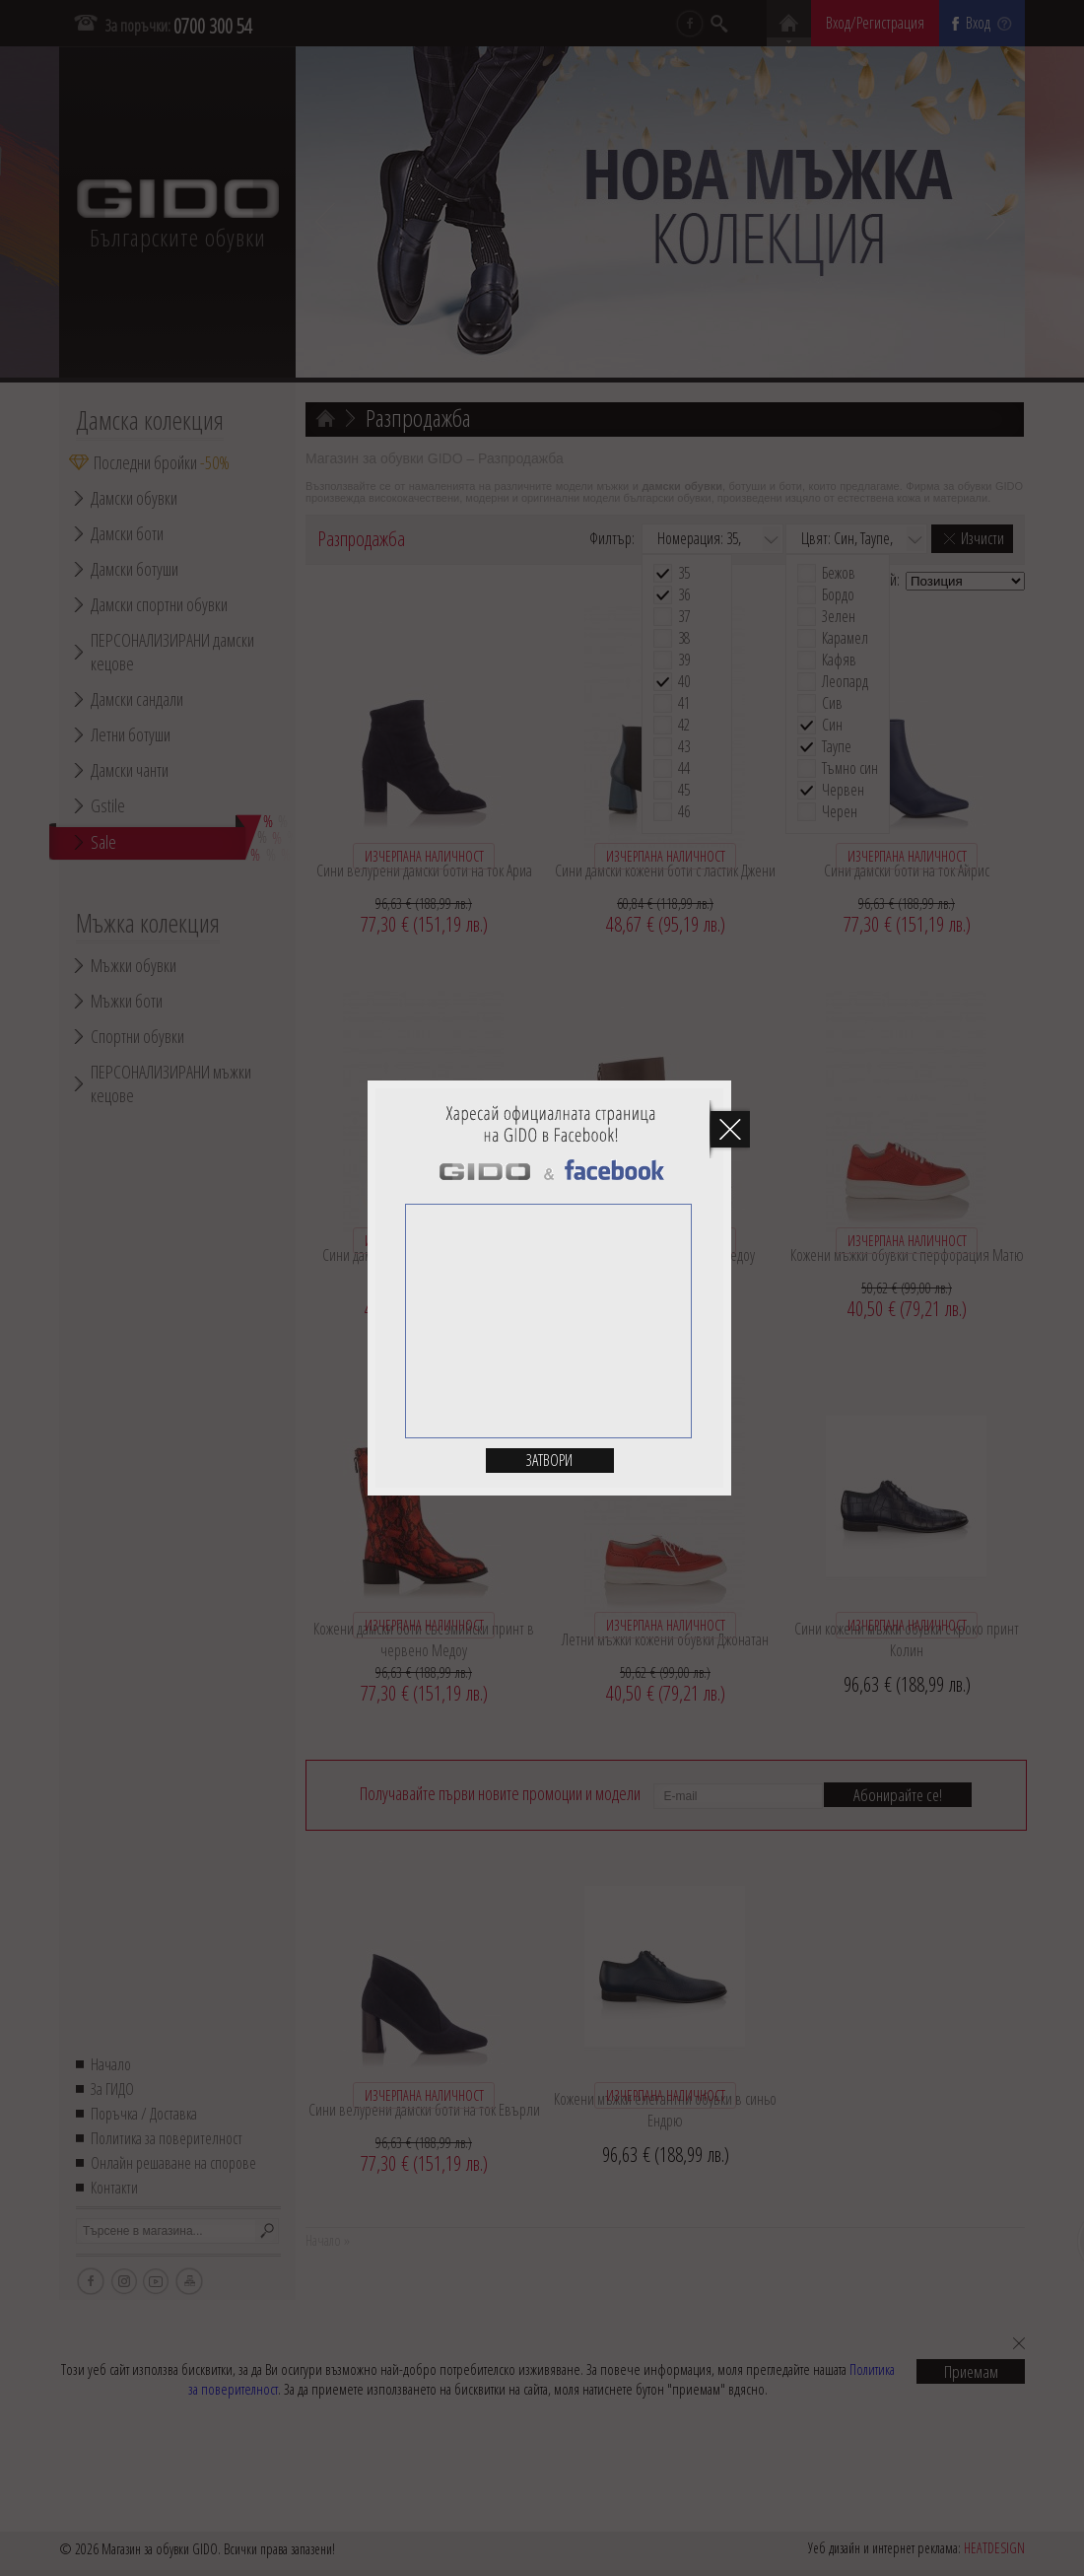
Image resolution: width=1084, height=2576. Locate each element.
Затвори (549, 1460)
